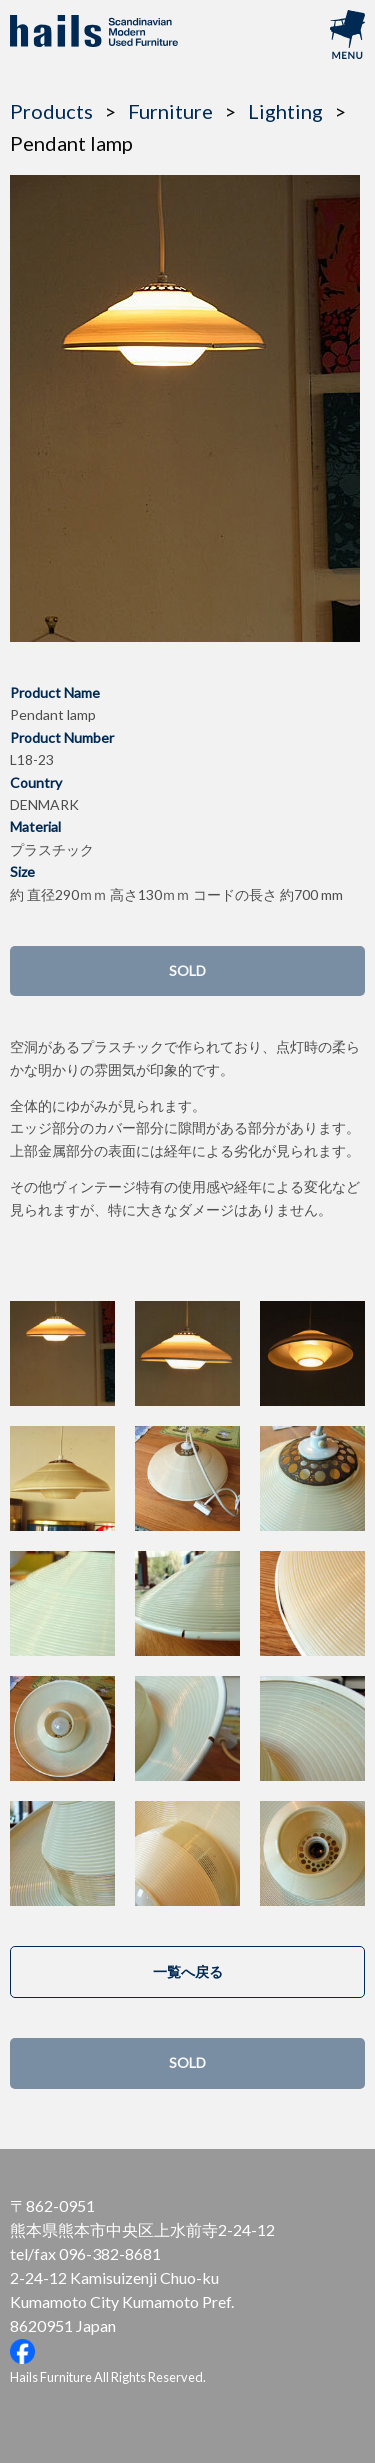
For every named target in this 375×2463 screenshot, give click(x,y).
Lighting (285, 111)
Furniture (170, 111)
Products (51, 111)
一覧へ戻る (188, 1971)
